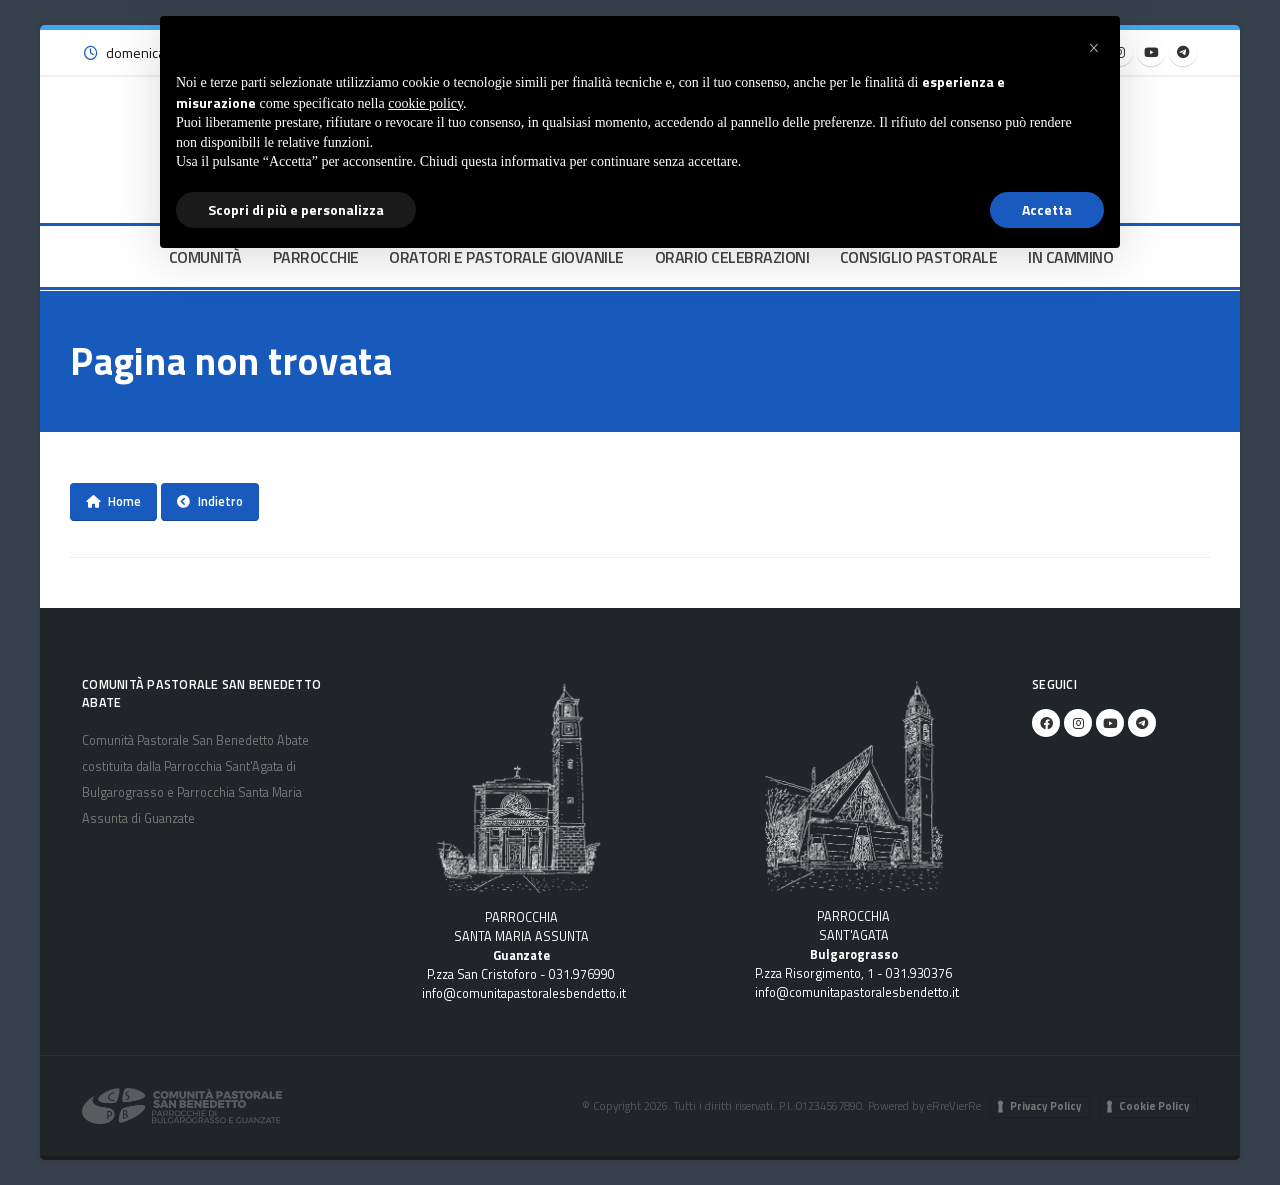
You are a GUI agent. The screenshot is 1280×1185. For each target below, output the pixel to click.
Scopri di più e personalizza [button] (296, 209)
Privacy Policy (1046, 1106)
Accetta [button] (1047, 209)
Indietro (210, 501)
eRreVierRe (954, 1105)
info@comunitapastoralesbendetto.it (524, 993)
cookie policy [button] (425, 103)
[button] (1094, 48)
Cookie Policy (1154, 1106)
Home (113, 501)
